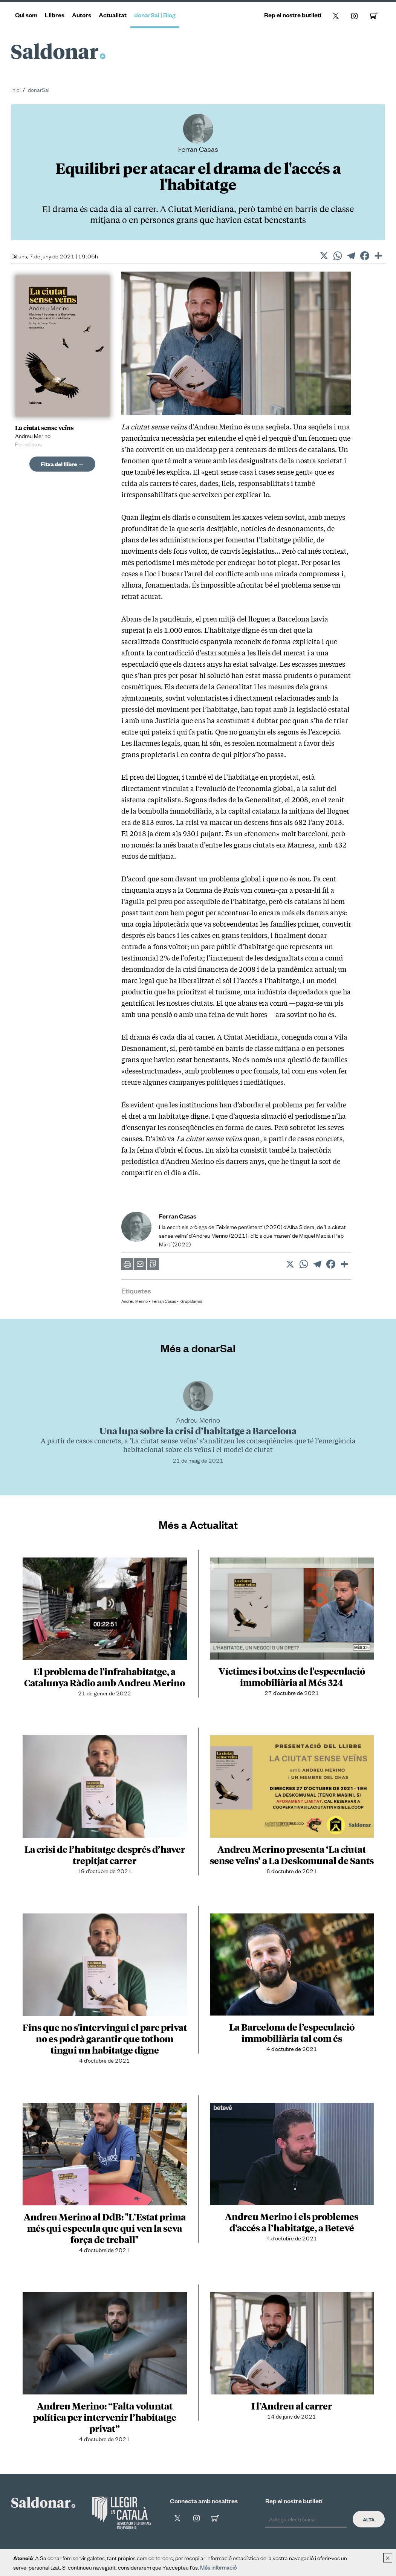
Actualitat (113, 15)
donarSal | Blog (155, 15)
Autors (81, 15)
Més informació (218, 2567)
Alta (369, 2519)
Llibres (54, 15)
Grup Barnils (191, 1301)
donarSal (38, 89)
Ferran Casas (164, 1301)
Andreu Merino (134, 1301)
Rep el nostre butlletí (292, 15)
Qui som (26, 15)
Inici (16, 89)
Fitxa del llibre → (62, 464)
